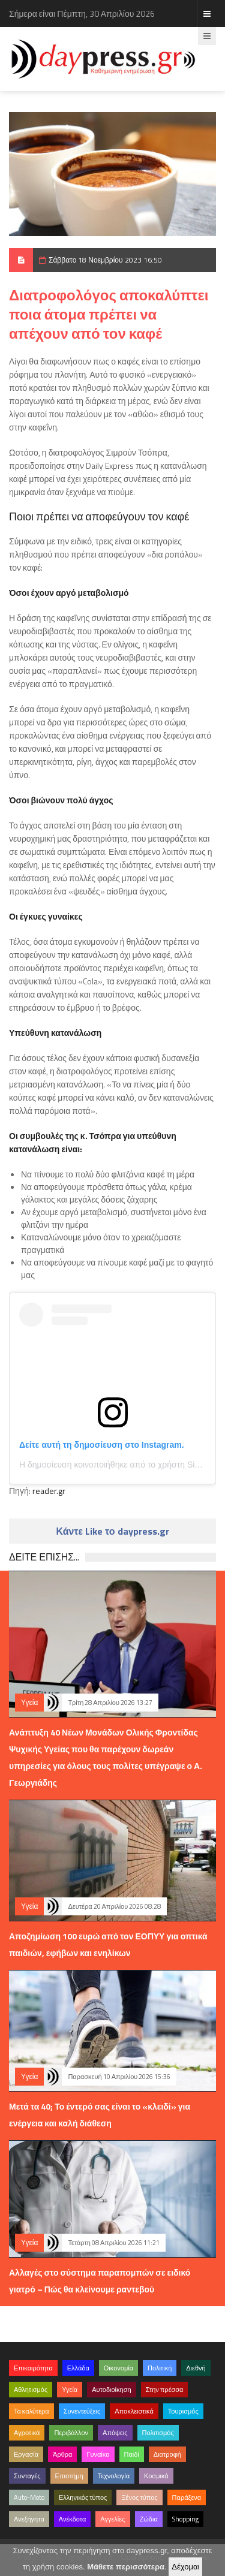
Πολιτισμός (158, 2433)
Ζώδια (149, 2519)
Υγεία (29, 1702)
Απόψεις (115, 2433)
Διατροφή (167, 2454)
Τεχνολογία (114, 2476)
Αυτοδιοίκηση (111, 2389)
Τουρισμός (183, 2411)
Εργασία (26, 2454)
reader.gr (48, 1490)
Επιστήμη (69, 2476)
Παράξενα (187, 2497)
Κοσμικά (156, 2476)
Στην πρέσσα (165, 2389)
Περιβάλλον (71, 2433)
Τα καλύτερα (31, 2411)
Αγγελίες (112, 2519)
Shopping (185, 2519)
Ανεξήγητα (29, 2519)
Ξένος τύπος (139, 2497)
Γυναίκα (97, 2454)
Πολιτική (160, 2368)
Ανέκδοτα (72, 2519)
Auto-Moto (29, 2497)
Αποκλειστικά (134, 2411)
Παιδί (131, 2454)
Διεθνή (195, 2368)
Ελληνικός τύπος (83, 2497)
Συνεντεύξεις (82, 2411)
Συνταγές (27, 2476)
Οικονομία (118, 2368)
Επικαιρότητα (33, 2368)
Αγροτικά (27, 2433)
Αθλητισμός (30, 2389)
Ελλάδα (78, 2368)
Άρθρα (62, 2454)
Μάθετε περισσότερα (125, 2566)
